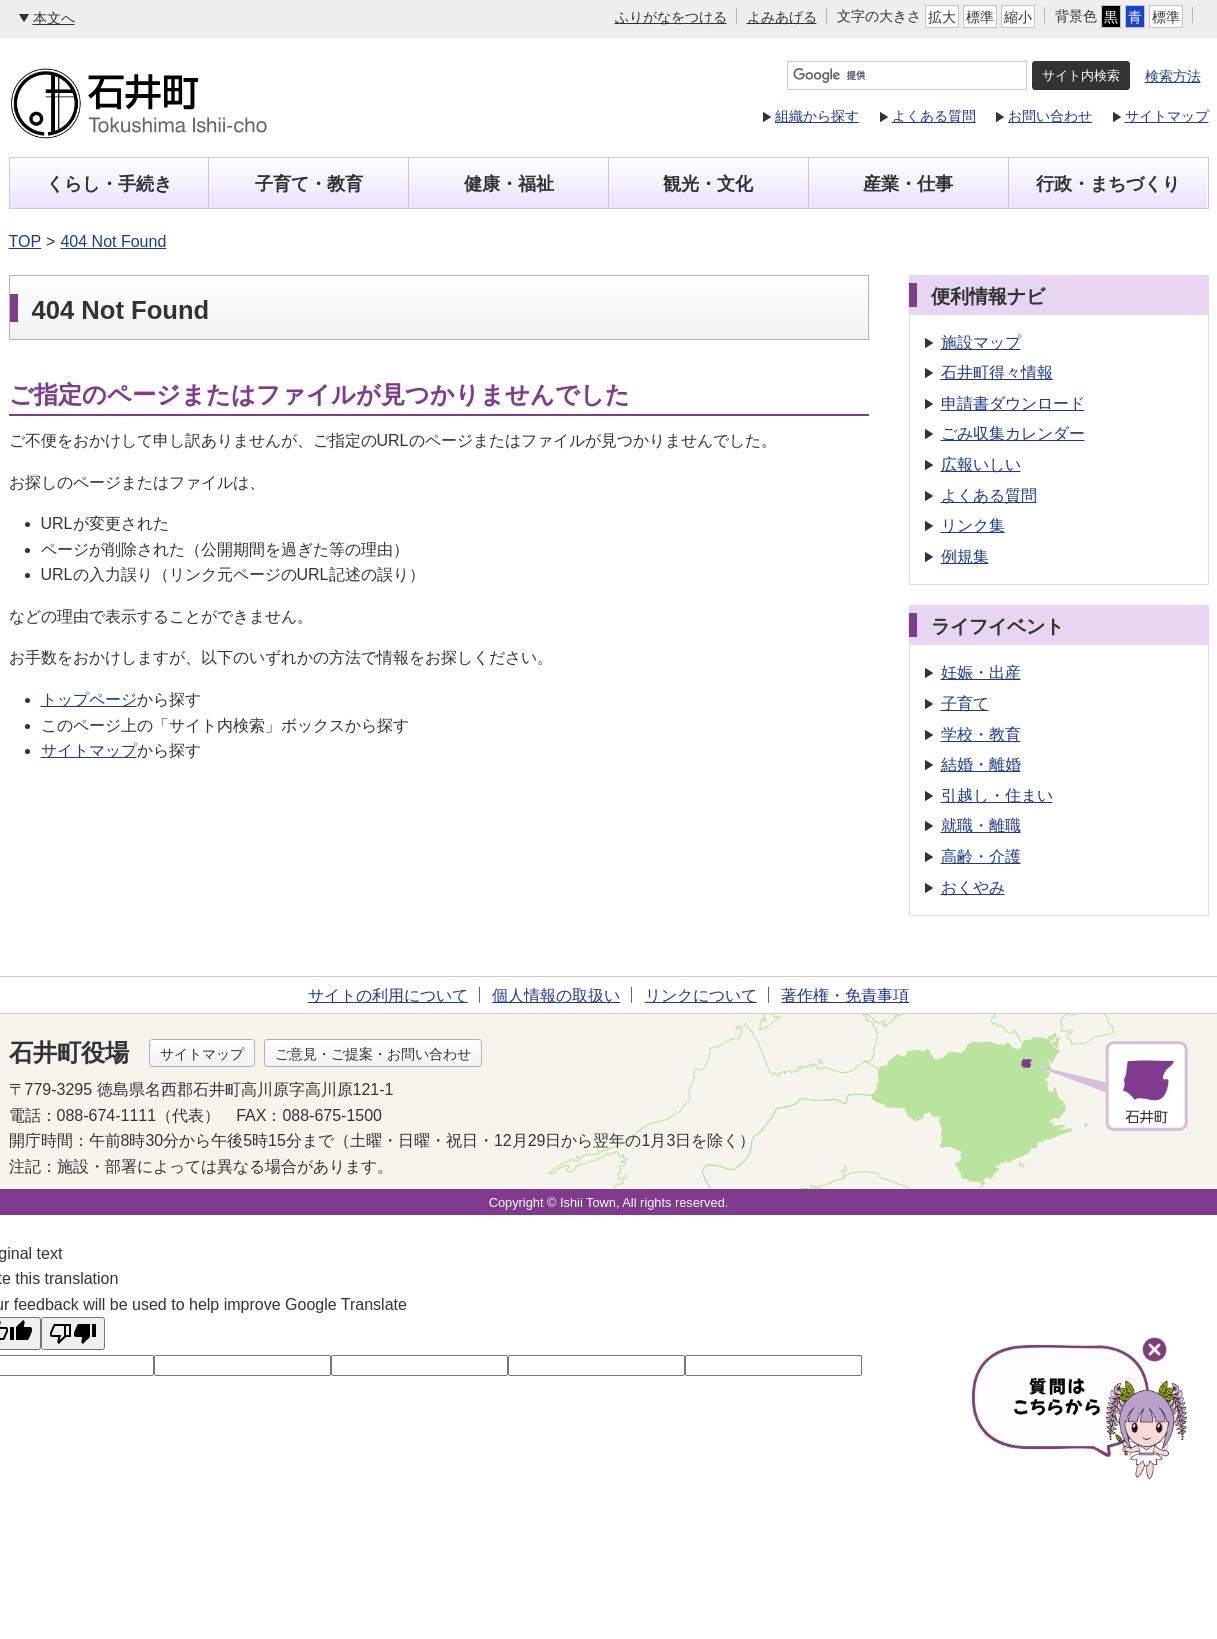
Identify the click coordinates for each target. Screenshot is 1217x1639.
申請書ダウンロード (1013, 403)
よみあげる (782, 17)
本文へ (54, 18)
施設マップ (981, 342)
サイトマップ (1167, 116)
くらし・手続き (109, 184)
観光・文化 (708, 184)
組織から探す (817, 116)
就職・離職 (981, 825)
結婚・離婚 (981, 764)
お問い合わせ (1050, 116)
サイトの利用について (388, 995)
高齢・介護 (981, 856)
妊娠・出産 (981, 672)
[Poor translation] (73, 1333)
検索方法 (1173, 76)
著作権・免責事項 (845, 995)
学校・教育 (981, 734)
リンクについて (701, 995)
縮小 (1018, 17)
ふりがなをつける (671, 17)
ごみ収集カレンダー (1013, 433)
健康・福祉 (509, 184)
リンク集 (973, 525)
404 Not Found (113, 241)
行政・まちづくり (1108, 184)
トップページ (89, 699)
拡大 (942, 17)
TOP (25, 241)
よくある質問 (934, 116)
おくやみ (973, 887)
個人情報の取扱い (556, 995)
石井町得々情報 (997, 372)
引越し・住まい (997, 795)
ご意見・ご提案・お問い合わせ (373, 1054)
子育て (965, 703)
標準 (980, 17)
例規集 (965, 556)
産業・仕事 (908, 184)
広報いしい (981, 464)
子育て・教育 (309, 184)
